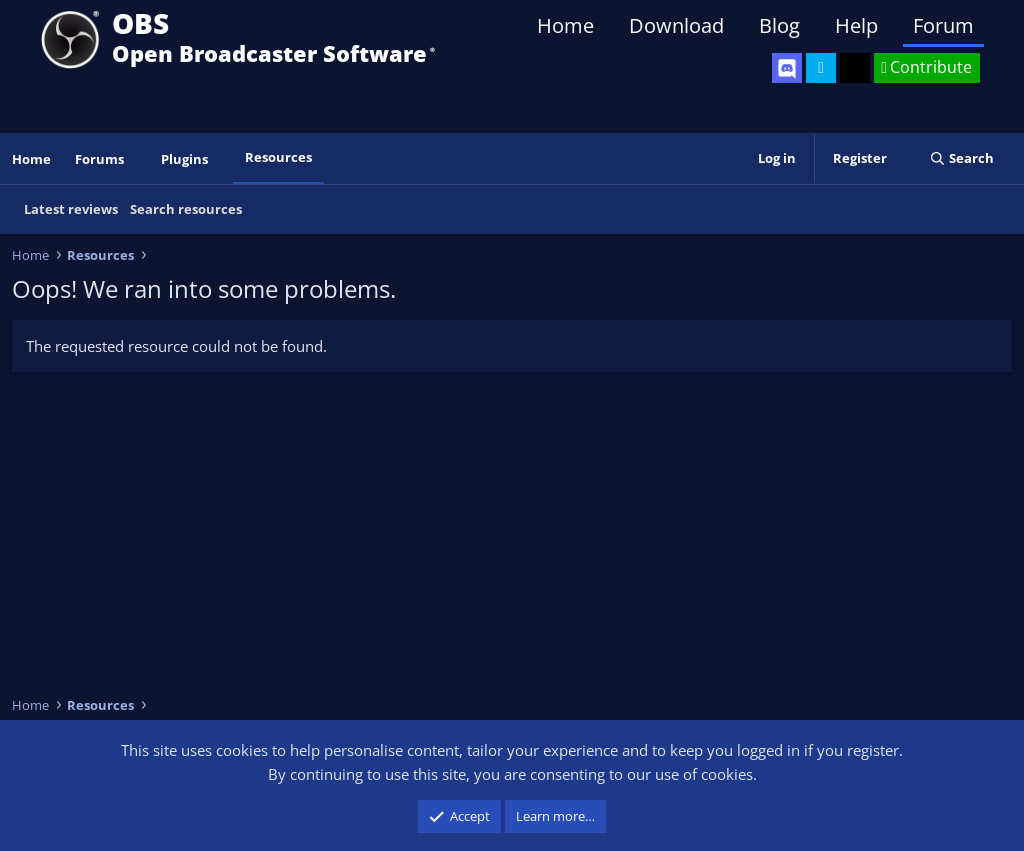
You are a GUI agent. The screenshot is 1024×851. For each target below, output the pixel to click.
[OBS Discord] (787, 68)
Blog (779, 25)
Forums (99, 159)
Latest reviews (71, 209)
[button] (138, 159)
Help (856, 25)
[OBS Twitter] (821, 68)
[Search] (961, 158)
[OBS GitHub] (855, 68)
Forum (943, 25)
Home (565, 25)
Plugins (184, 159)
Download (676, 25)
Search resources (186, 209)
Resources (278, 157)
